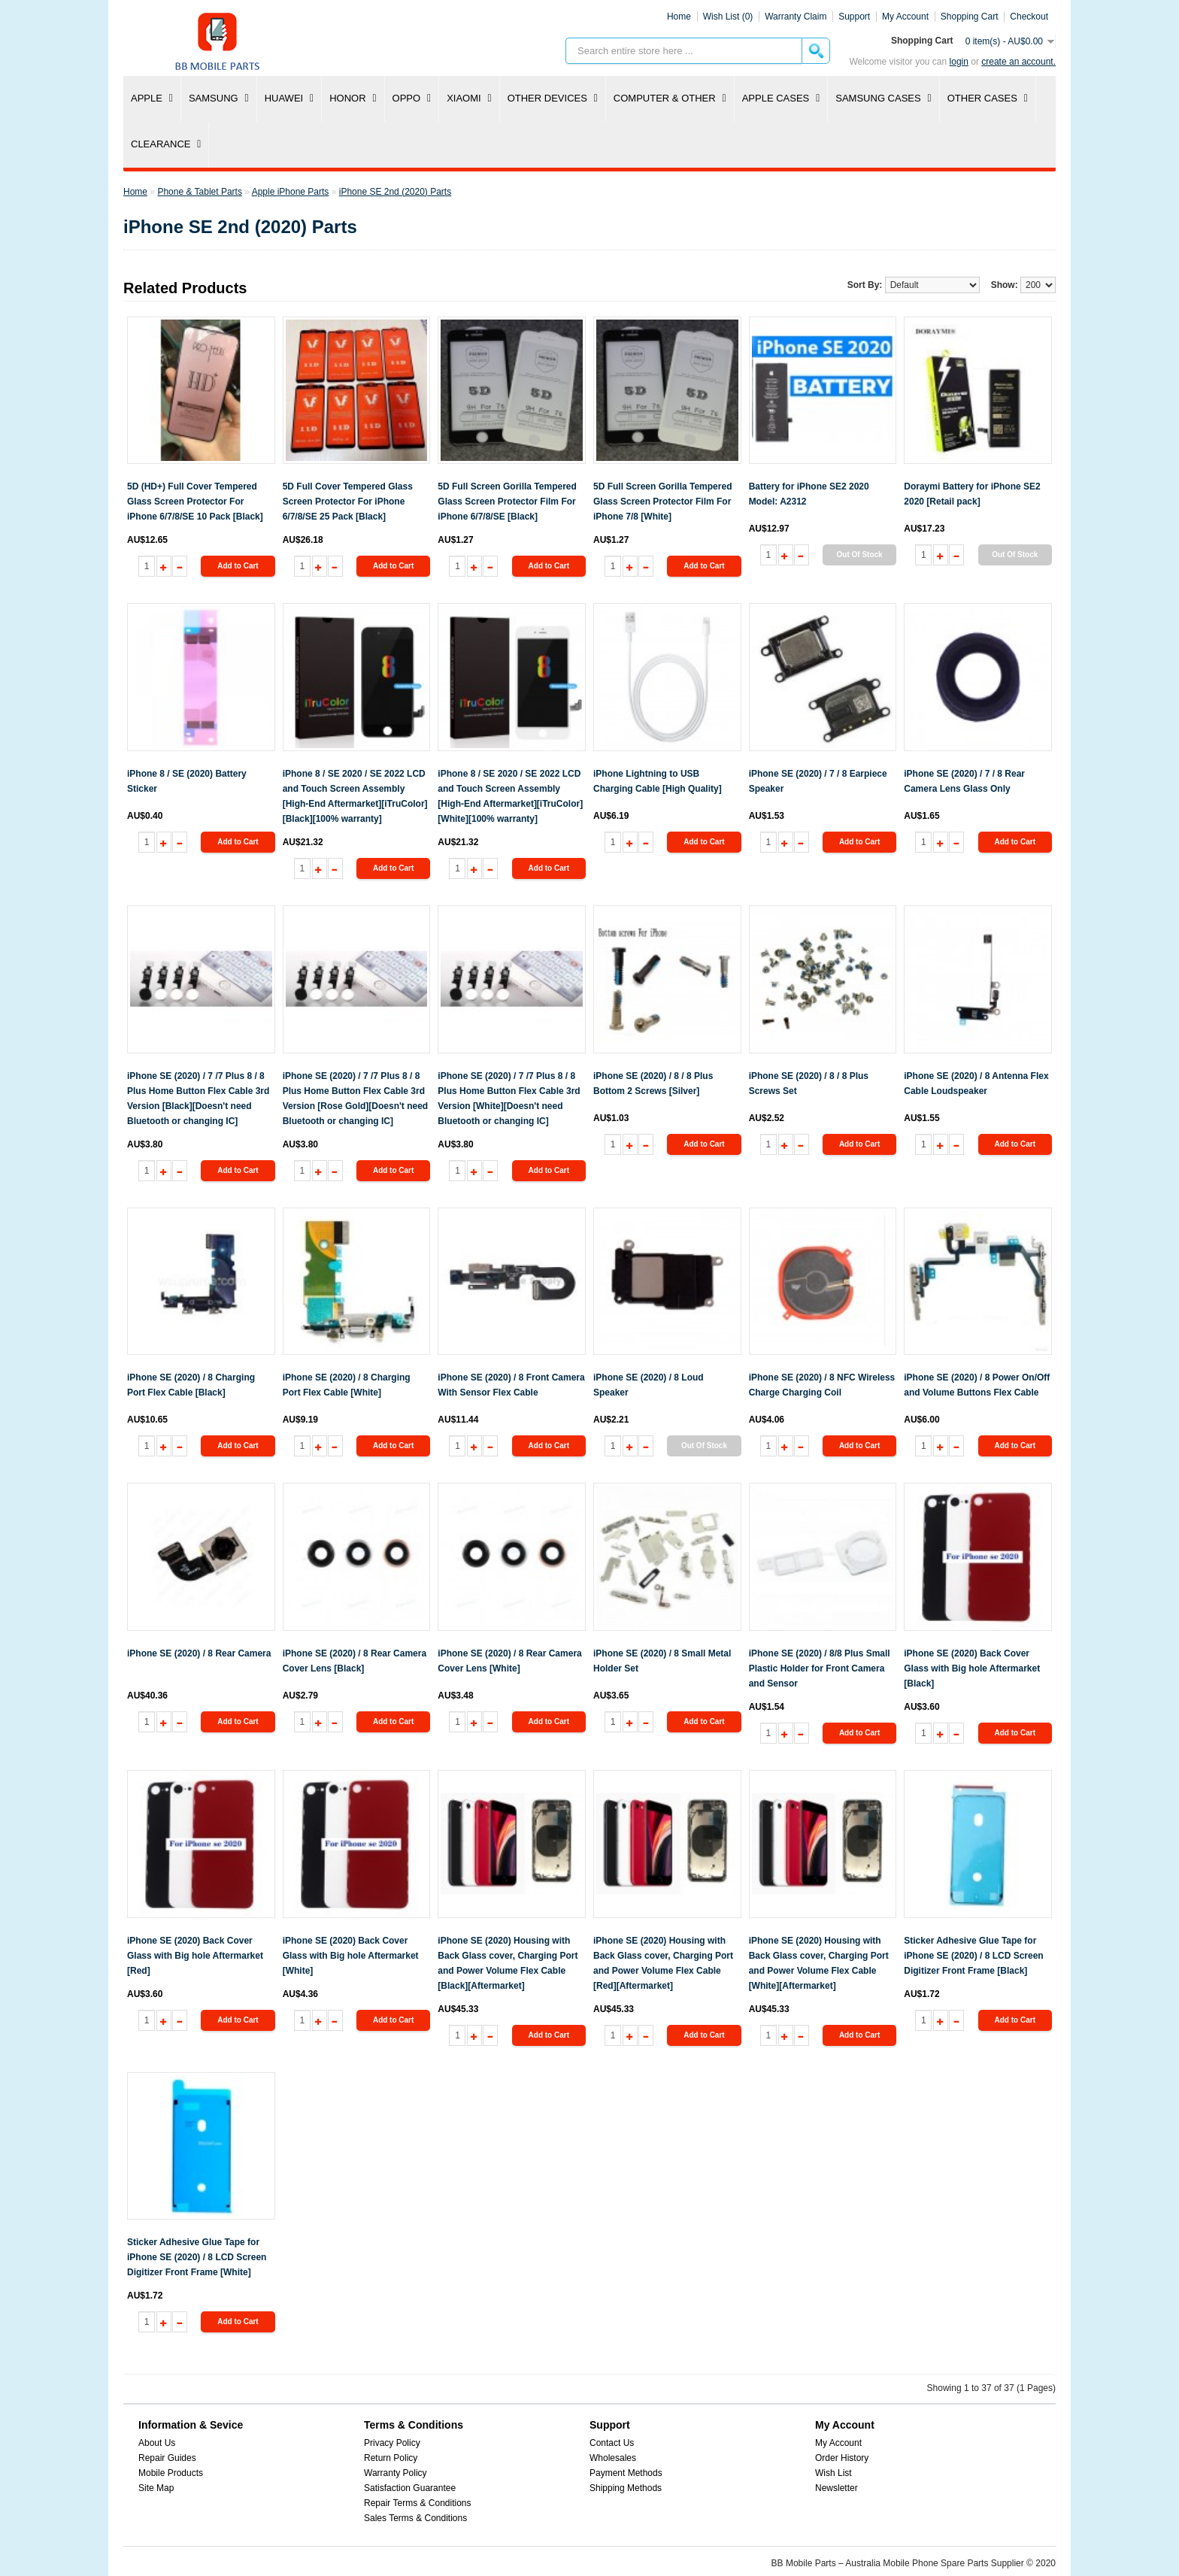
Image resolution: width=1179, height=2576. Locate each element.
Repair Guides (167, 2458)
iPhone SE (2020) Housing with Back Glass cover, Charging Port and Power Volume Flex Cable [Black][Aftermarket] (507, 1963)
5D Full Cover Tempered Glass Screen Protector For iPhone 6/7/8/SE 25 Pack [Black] (348, 501)
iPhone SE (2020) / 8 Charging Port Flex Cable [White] (347, 1385)
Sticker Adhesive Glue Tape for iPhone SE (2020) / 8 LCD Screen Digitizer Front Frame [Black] (973, 1955)
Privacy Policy (392, 2443)
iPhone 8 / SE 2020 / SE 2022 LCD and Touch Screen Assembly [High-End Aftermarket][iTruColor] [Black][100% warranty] (355, 796)
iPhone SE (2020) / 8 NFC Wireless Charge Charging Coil (822, 1385)
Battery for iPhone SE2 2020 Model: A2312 (809, 494)
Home (679, 16)
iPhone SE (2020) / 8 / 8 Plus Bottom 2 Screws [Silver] (653, 1083)
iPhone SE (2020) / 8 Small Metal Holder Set (662, 1661)
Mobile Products (170, 2473)
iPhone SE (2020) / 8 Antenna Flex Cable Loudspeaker (976, 1083)
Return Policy (390, 2458)
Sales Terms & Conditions (415, 2518)
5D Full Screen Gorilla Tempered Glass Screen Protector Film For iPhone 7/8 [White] (662, 501)
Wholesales (613, 2458)
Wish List (833, 2473)
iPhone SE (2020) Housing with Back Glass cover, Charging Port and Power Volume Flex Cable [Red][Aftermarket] (663, 1963)
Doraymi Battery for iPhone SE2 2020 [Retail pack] (972, 494)
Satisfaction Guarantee (410, 2488)
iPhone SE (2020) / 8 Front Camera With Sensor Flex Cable (511, 1385)
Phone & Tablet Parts (199, 191)
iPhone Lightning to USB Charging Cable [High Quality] (657, 781)
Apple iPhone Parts (290, 191)
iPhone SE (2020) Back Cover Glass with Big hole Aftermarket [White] (351, 1955)
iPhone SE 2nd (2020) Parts (395, 191)
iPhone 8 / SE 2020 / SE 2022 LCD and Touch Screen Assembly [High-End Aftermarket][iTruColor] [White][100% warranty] (510, 796)
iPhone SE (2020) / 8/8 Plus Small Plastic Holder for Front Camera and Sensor (819, 1668)
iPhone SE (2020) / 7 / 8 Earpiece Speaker (818, 781)
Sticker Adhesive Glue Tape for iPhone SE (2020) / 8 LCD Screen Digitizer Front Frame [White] (196, 2257)
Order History (841, 2458)
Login (959, 61)
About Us (156, 2443)
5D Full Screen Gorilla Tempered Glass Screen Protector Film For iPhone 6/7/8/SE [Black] (507, 501)
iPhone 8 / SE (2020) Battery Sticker (187, 781)
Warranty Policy (395, 2473)
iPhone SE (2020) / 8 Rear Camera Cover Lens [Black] (354, 1661)
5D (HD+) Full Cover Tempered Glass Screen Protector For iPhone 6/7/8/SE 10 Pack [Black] (195, 501)
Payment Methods (626, 2473)
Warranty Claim (795, 16)
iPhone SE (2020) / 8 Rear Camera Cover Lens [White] (509, 1661)
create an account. (1018, 61)
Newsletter (836, 2488)
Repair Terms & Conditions (417, 2503)
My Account (838, 2443)
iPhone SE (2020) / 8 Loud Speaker (648, 1385)
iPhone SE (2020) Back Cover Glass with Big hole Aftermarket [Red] (195, 1955)
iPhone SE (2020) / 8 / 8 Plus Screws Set (808, 1083)
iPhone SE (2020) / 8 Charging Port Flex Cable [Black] (191, 1385)
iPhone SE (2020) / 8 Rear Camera (199, 1653)
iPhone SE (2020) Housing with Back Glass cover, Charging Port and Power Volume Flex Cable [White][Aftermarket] (819, 1963)
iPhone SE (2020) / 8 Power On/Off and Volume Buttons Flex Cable (977, 1385)
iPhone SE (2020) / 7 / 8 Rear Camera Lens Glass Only (964, 781)
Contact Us (612, 2443)
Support (854, 16)
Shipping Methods (626, 2488)
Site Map (156, 2488)
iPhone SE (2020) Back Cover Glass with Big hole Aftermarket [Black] (972, 1668)
